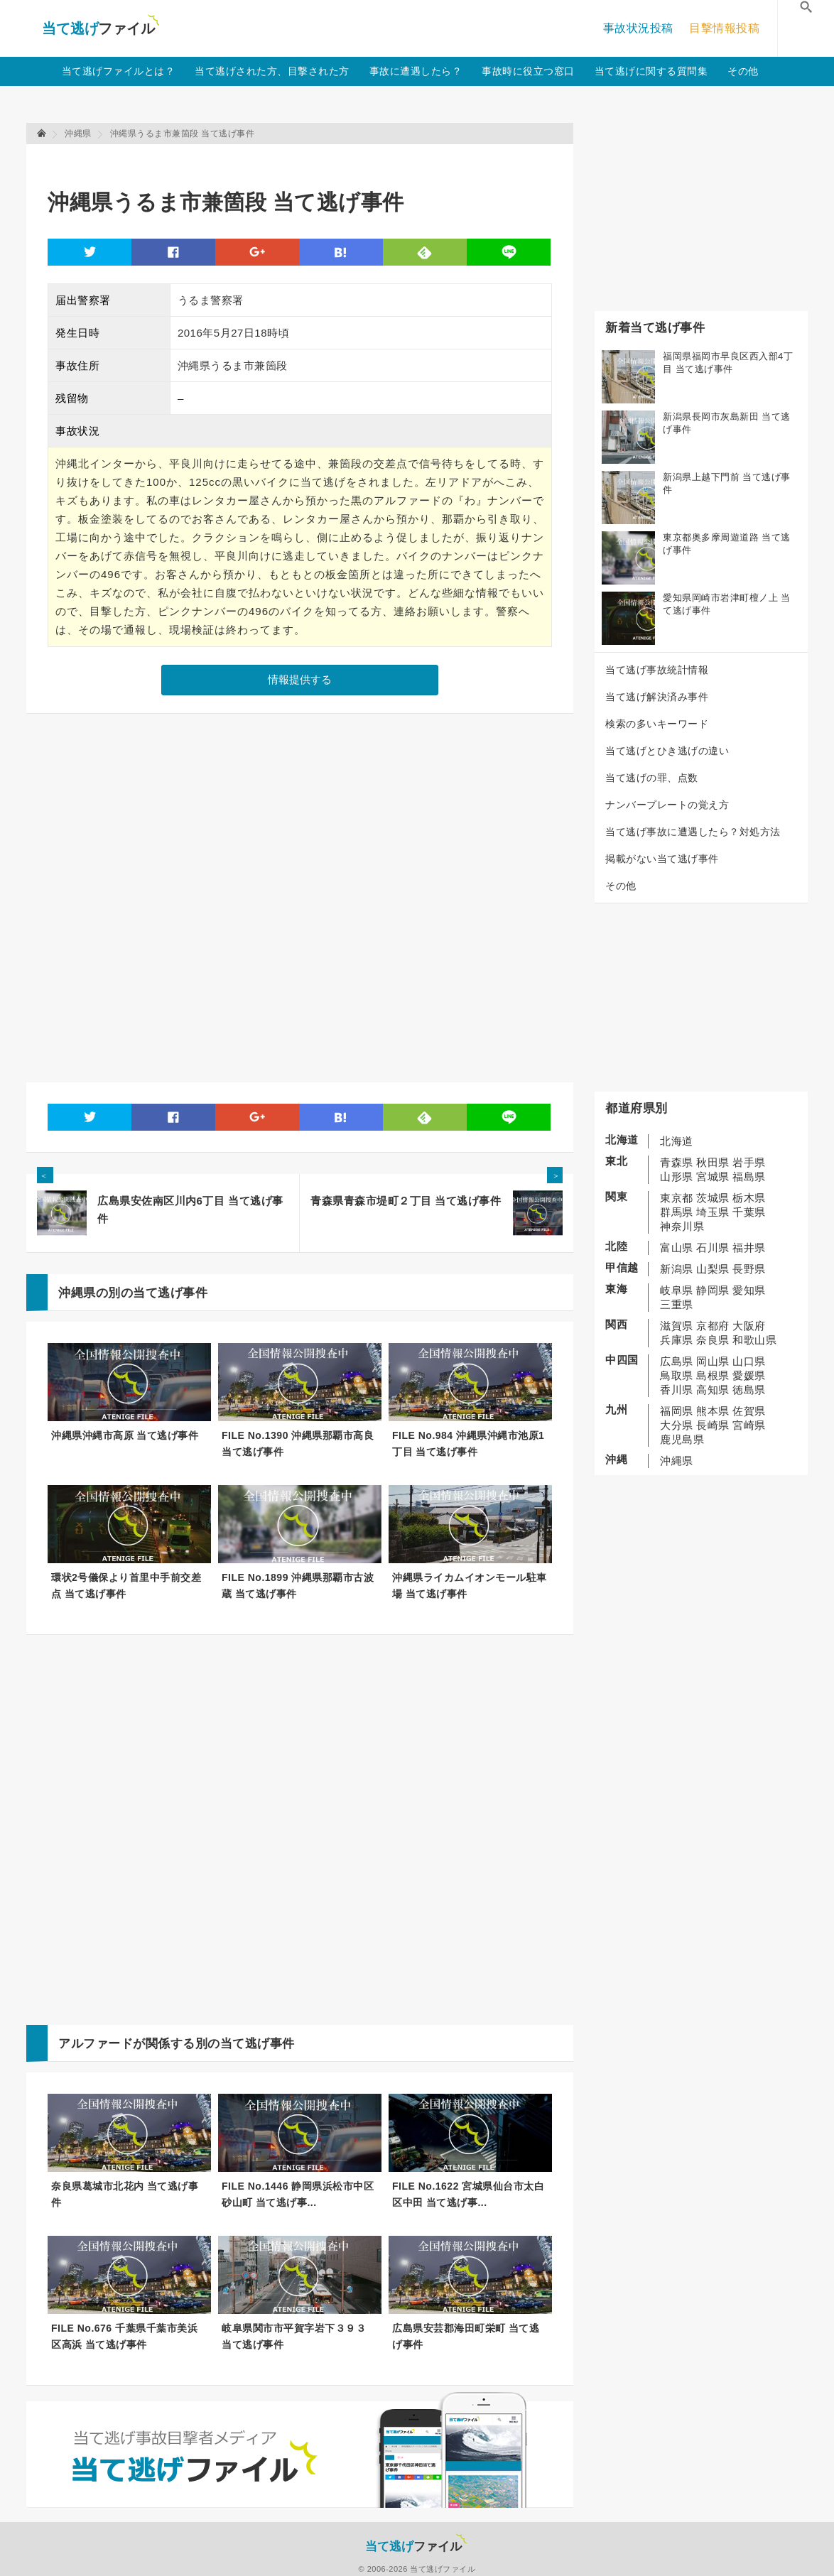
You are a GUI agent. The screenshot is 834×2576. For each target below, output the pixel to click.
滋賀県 (676, 1326)
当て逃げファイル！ (100, 28)
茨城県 (713, 1198)
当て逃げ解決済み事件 (656, 696)
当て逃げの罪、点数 (651, 777)
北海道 (676, 1141)
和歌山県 (754, 1340)
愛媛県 (749, 1375)
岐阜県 (676, 1290)
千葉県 (749, 1212)
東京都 (676, 1198)
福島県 (749, 1176)
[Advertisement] (306, 160)
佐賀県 (749, 1411)
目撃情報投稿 (724, 28)
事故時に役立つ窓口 (528, 71)
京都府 (713, 1326)
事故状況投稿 (638, 28)
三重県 (676, 1304)
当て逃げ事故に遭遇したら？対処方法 (693, 831)
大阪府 (749, 1326)
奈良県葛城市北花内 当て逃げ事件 (124, 2194)
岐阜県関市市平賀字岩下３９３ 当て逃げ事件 (294, 2336)
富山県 (676, 1247)
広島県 (676, 1361)
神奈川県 (682, 1226)
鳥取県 (676, 1375)
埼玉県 (713, 1212)
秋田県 (713, 1162)
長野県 (749, 1269)
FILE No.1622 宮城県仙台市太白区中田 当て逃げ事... (468, 2194)
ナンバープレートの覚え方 (667, 804)
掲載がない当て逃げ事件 (662, 858)
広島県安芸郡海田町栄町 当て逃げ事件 (465, 2336)
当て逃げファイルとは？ (118, 71)
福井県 (749, 1247)
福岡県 (676, 1411)
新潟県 (676, 1269)
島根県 (713, 1375)
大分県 (676, 1425)
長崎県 (713, 1425)
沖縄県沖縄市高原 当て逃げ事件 (124, 1435)
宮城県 (713, 1176)
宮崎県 (749, 1425)
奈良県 (713, 1340)
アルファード (95, 2043)
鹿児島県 (682, 1439)
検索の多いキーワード (656, 723)
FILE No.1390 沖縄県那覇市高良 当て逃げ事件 (298, 1443)
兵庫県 (676, 1340)
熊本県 (713, 1411)
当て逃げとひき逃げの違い (667, 750)
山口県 (749, 1361)
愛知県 (749, 1290)
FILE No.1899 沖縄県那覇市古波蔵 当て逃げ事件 (298, 1585)
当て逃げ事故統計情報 (656, 669)
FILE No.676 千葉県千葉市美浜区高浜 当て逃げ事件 (124, 2336)
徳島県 (749, 1390)
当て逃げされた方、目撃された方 (272, 71)
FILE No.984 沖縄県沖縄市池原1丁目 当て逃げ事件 (468, 1443)
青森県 (676, 1162)
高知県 (713, 1390)
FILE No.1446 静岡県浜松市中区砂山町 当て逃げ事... (298, 2194)
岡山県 (713, 1361)
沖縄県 (676, 1461)
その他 (743, 71)
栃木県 (749, 1198)
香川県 (676, 1390)
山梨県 (713, 1269)
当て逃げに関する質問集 (651, 71)
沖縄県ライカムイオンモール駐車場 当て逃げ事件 (469, 1585)
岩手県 (749, 1162)
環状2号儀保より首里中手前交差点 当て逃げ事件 (126, 1585)
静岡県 (713, 1290)
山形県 (676, 1176)
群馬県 (676, 1212)
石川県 (713, 1247)
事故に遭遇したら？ (415, 71)
